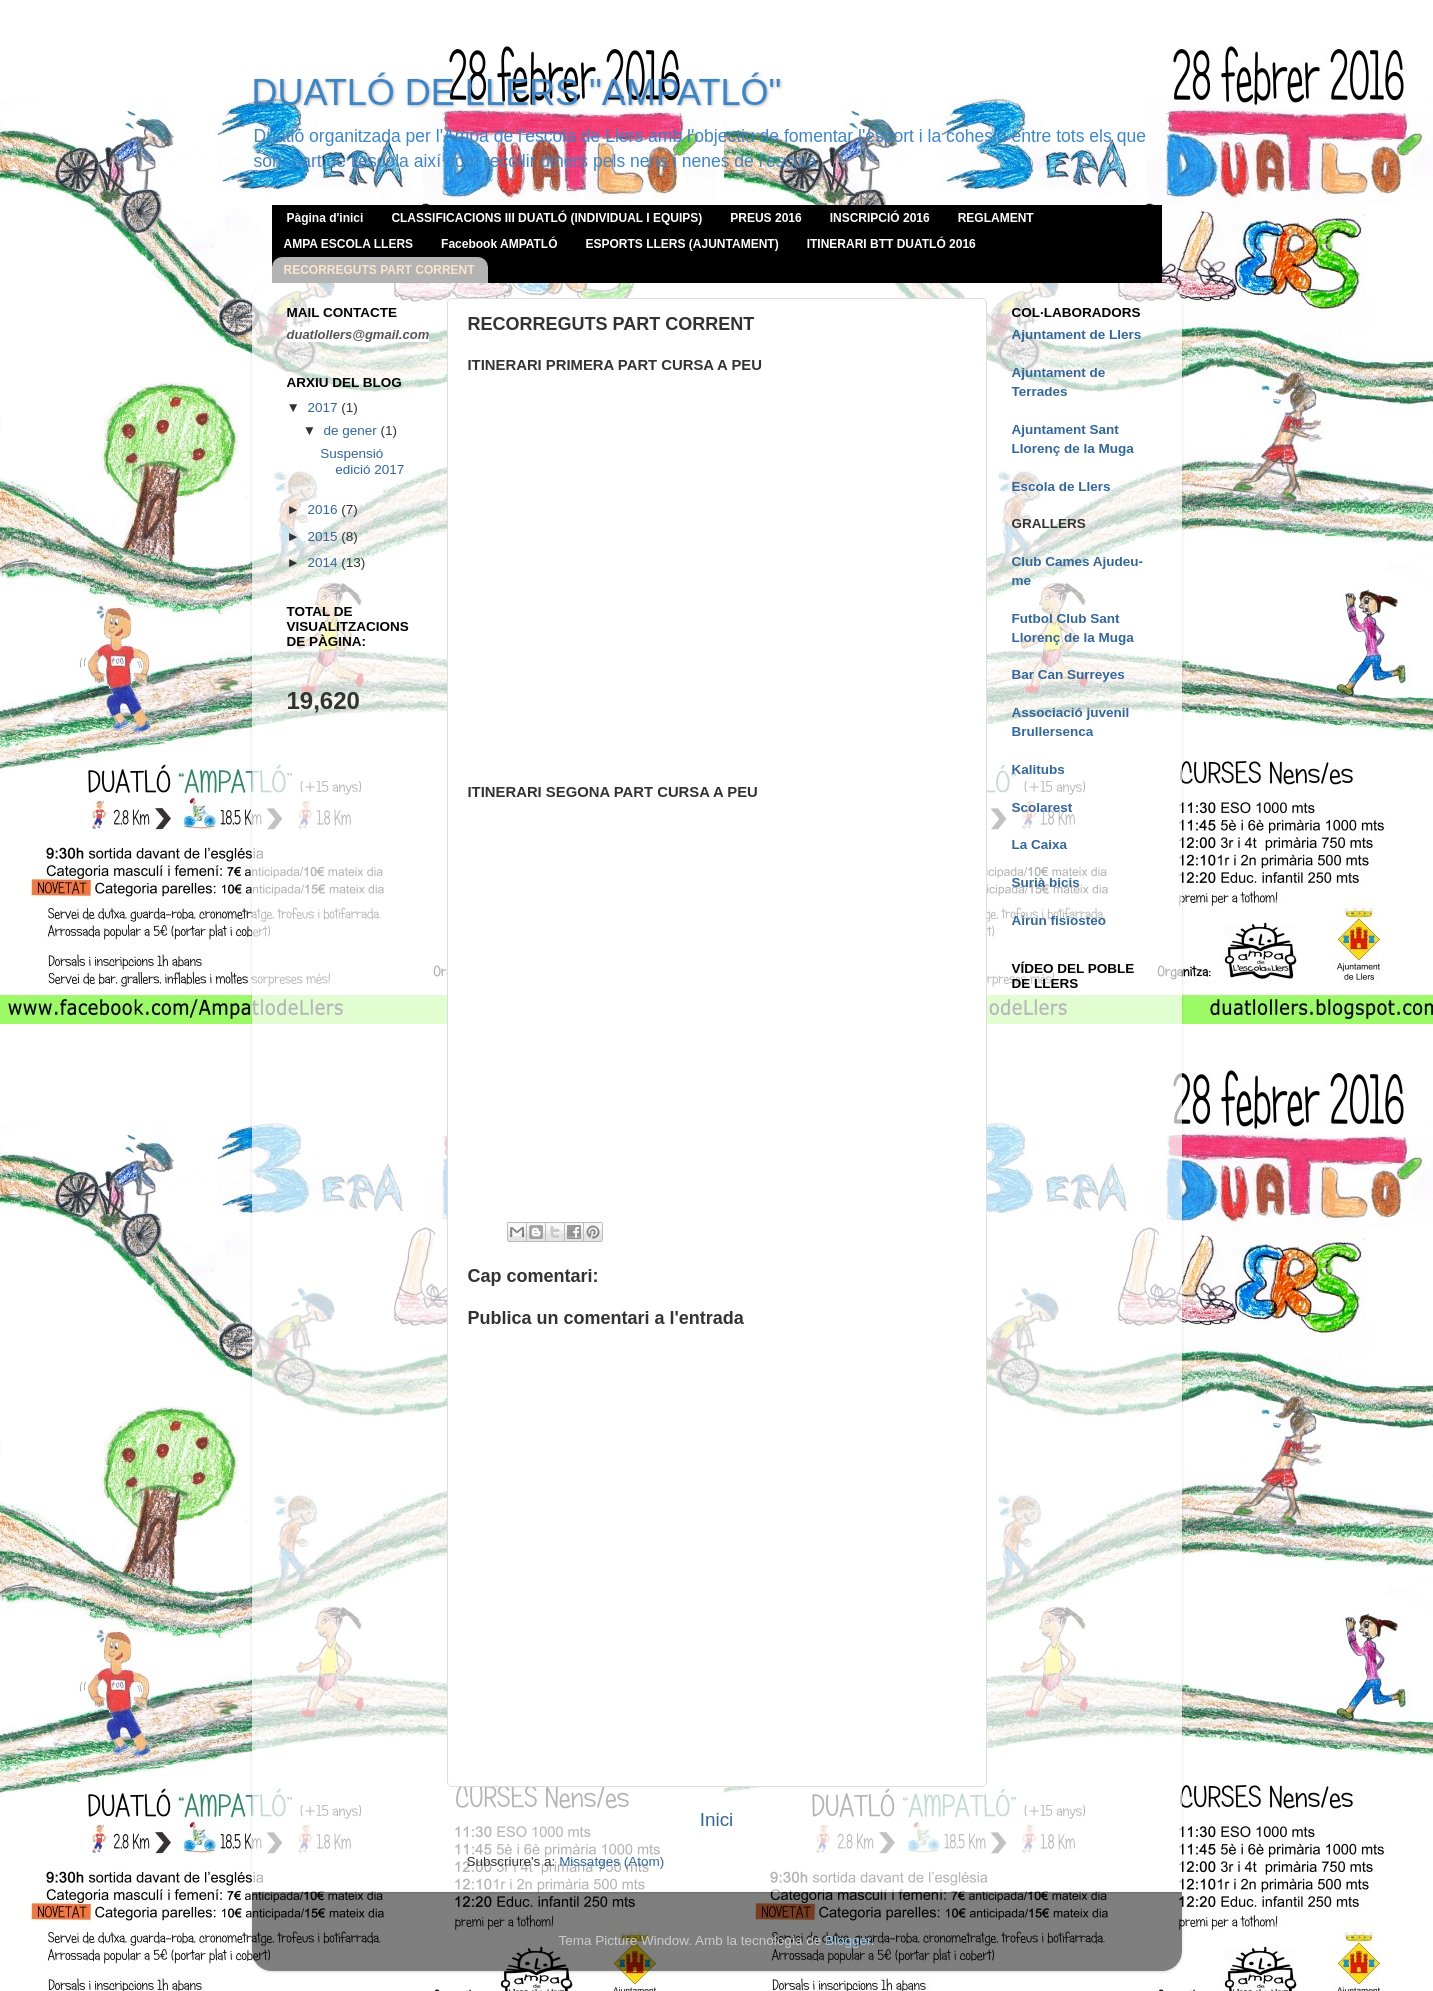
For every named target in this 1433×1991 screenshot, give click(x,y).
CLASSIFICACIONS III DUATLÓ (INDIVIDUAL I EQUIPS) (546, 218)
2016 (324, 509)
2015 (324, 536)
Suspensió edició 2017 (362, 461)
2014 (324, 562)
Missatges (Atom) (611, 1861)
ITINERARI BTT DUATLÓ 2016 (891, 244)
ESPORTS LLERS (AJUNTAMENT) (682, 244)
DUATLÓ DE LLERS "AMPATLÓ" (517, 92)
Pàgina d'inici (325, 218)
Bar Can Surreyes (1068, 674)
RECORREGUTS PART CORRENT (379, 270)
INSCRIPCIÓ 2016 (880, 218)
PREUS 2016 (765, 218)
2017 (324, 407)
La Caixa (1040, 844)
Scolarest (1042, 807)
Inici (717, 1819)
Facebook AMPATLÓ (499, 244)
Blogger (848, 1940)
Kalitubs (1038, 769)
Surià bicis (1046, 882)
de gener (352, 430)
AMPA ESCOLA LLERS (349, 244)
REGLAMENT (996, 218)
